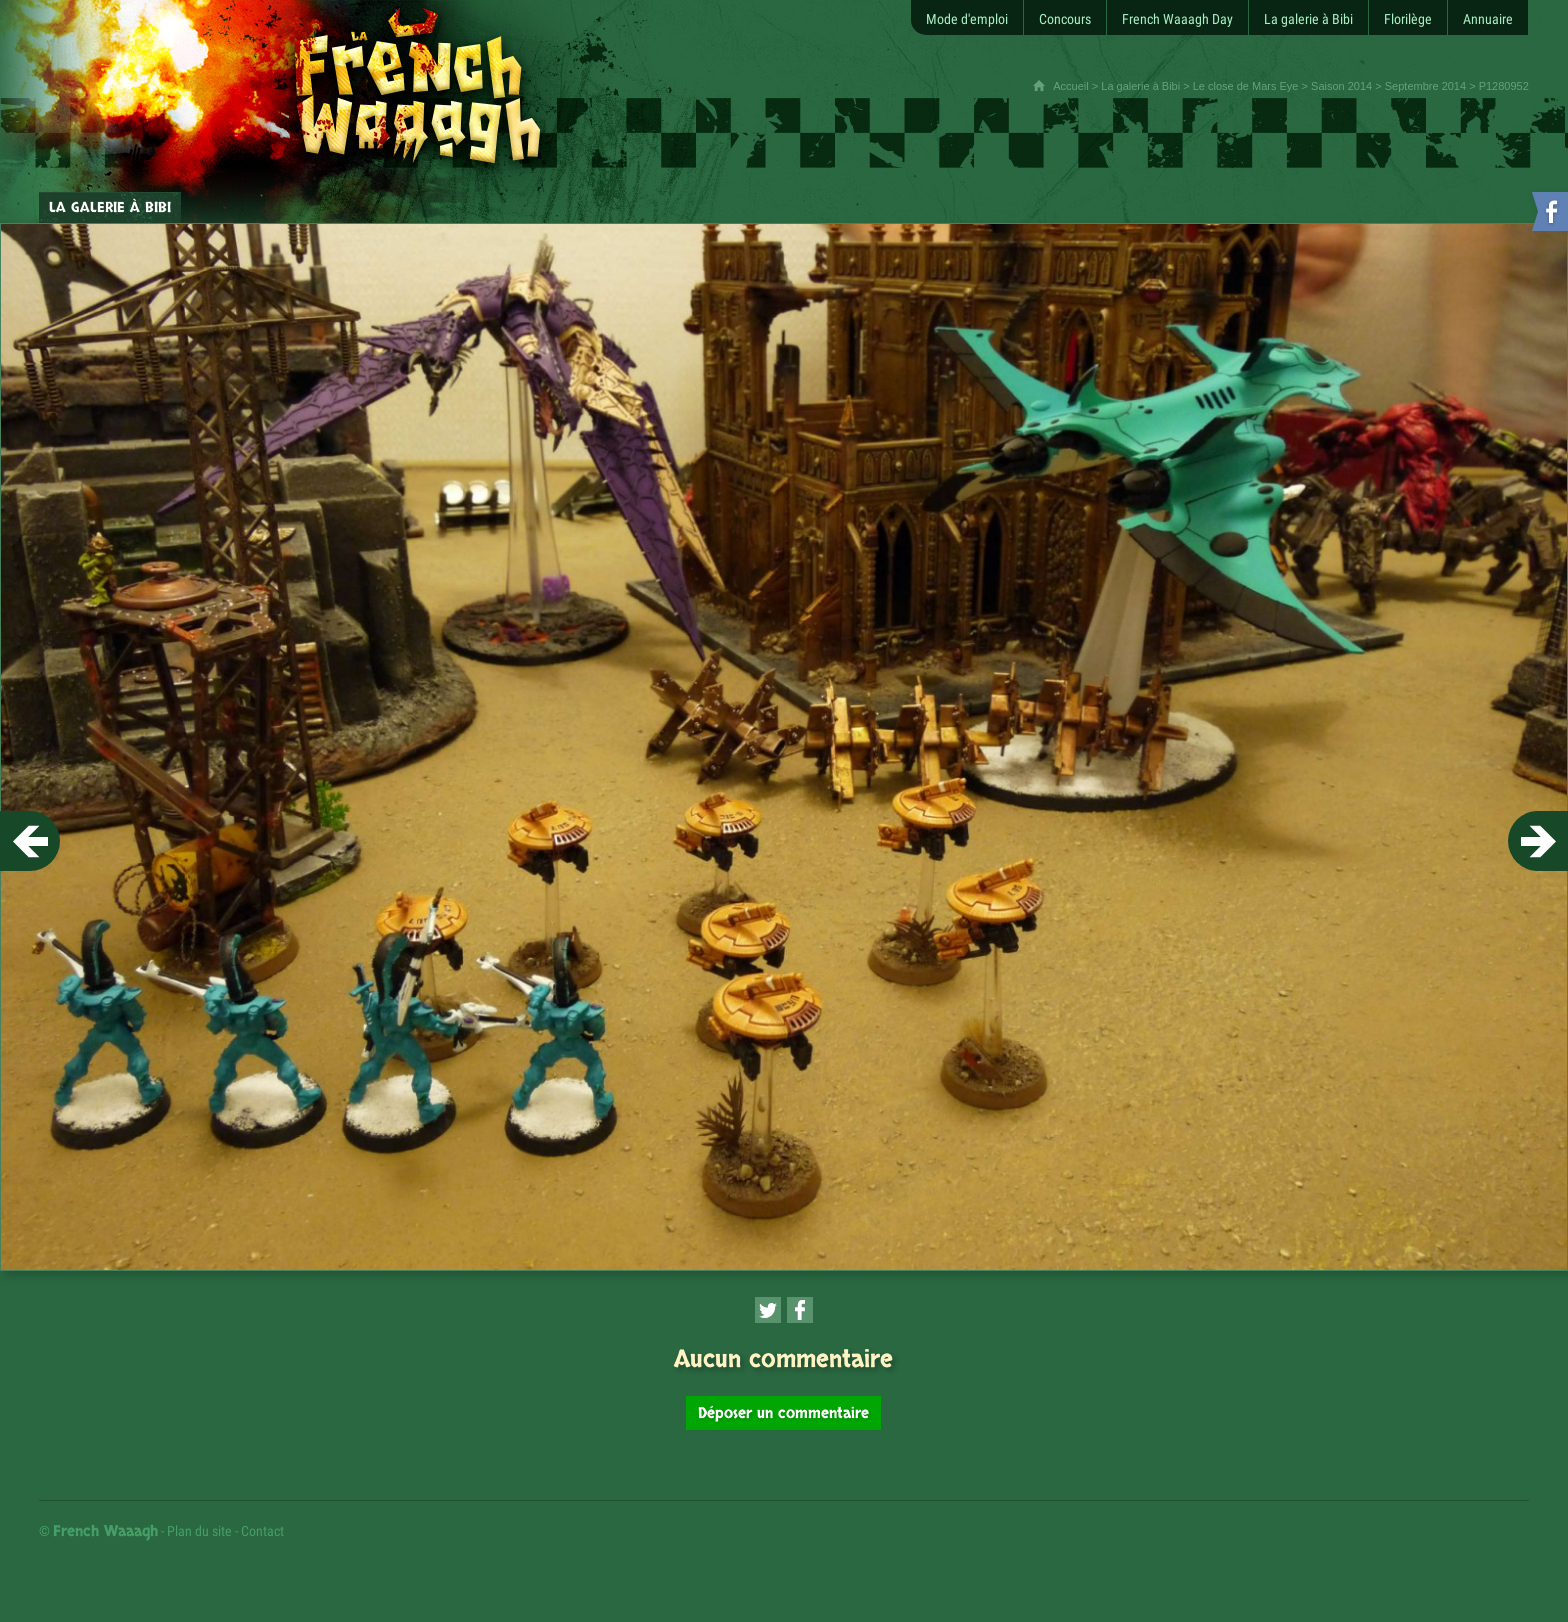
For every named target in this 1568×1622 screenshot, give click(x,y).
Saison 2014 (1341, 86)
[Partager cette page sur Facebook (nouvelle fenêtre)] (800, 1310)
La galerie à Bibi (1140, 86)
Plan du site (199, 1531)
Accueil (1070, 86)
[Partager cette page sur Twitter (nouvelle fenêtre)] (768, 1310)
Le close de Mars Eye (1246, 86)
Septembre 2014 (1425, 86)
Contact (262, 1531)
